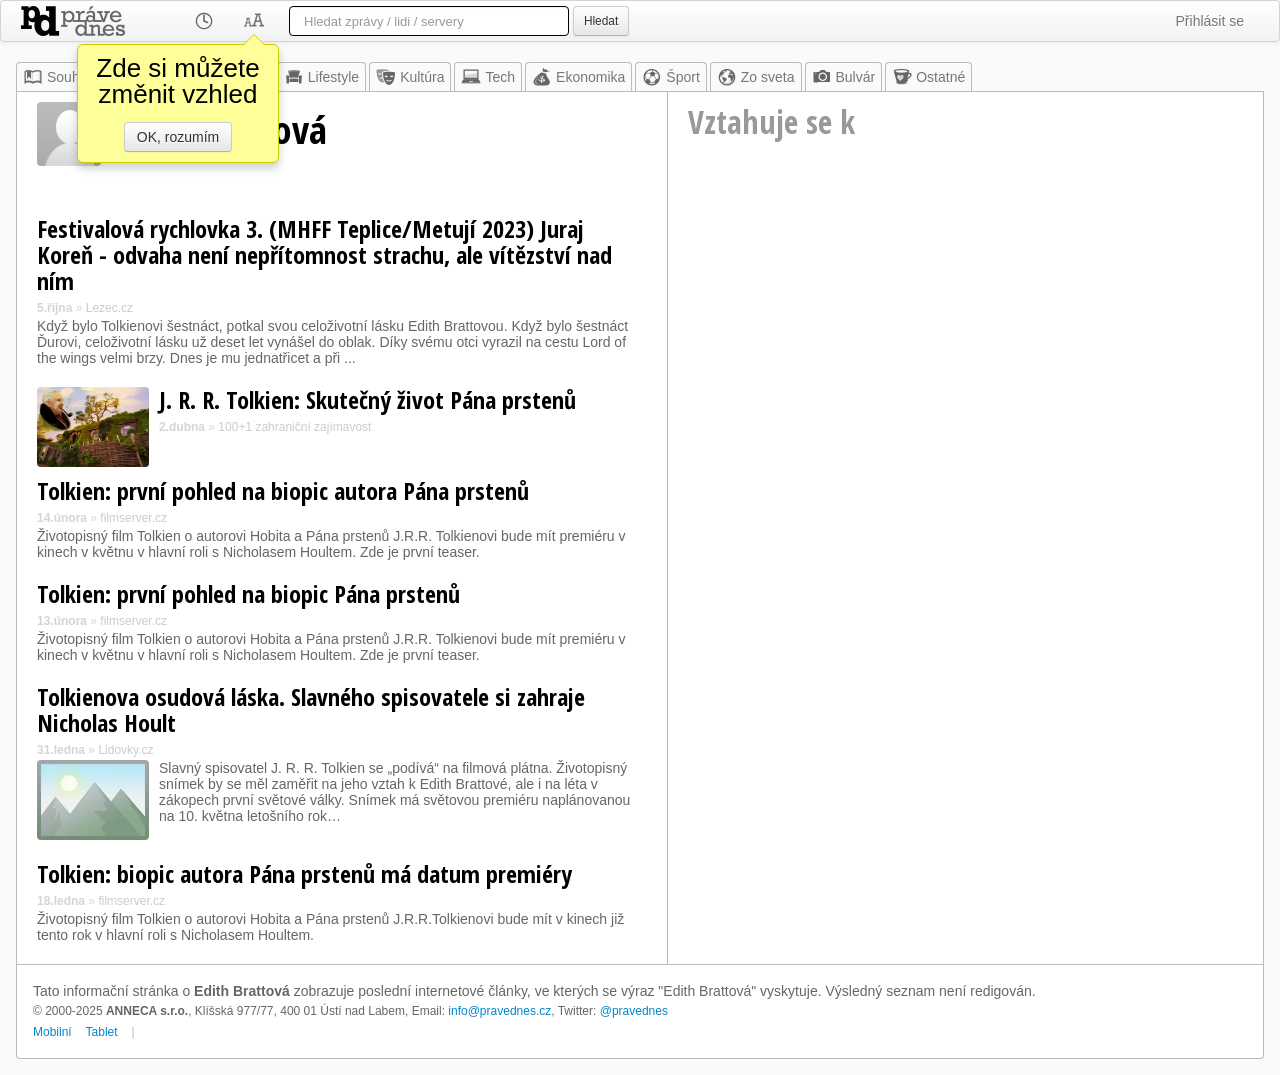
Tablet (102, 1032)
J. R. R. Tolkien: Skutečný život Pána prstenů (367, 399)
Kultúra (410, 77)
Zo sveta (756, 77)
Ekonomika (578, 77)
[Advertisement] (965, 346)
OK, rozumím (178, 137)
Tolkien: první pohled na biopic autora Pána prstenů (283, 490)
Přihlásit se (1210, 21)
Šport (670, 77)
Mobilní (52, 1032)
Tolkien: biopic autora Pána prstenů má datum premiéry (304, 873)
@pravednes (634, 1011)
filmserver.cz (133, 518)
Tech (488, 77)
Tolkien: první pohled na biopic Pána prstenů (248, 593)
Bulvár (844, 77)
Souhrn (57, 77)
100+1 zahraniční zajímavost (294, 427)
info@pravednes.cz (499, 1011)
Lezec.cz (109, 308)
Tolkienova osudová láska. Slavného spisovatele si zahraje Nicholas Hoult (311, 709)
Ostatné (928, 77)
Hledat (601, 21)
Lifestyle (321, 77)
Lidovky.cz (125, 750)
